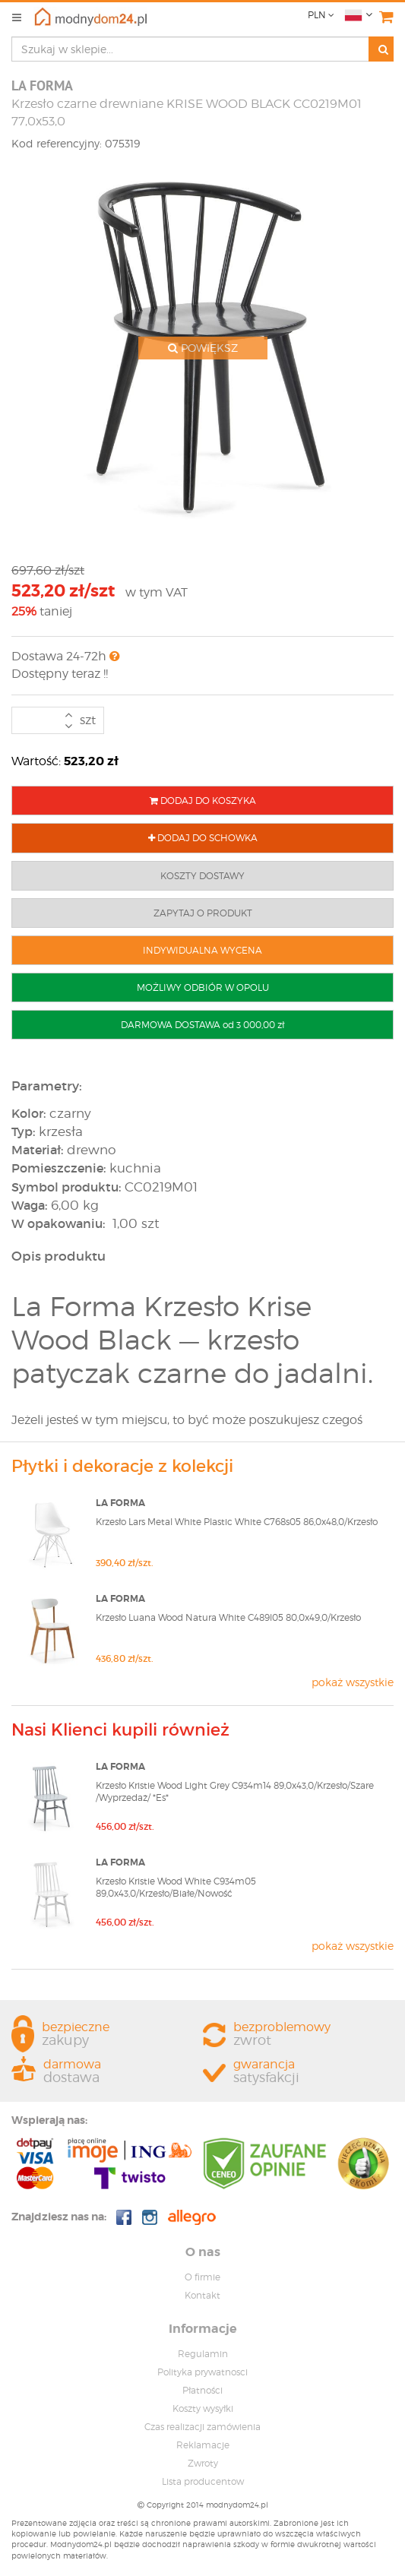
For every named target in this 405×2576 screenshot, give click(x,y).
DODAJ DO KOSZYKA (203, 800)
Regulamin (203, 2353)
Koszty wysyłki (202, 2408)
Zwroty (203, 2463)
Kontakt (202, 2295)
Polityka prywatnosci (202, 2372)
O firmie (202, 2277)
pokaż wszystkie (353, 1682)
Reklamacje (202, 2445)
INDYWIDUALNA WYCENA (202, 950)
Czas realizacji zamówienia (202, 2426)
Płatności (202, 2390)
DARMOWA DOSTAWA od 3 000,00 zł (202, 1024)
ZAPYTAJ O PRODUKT (202, 913)
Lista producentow (203, 2481)
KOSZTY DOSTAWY (202, 875)
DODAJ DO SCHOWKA (203, 837)
